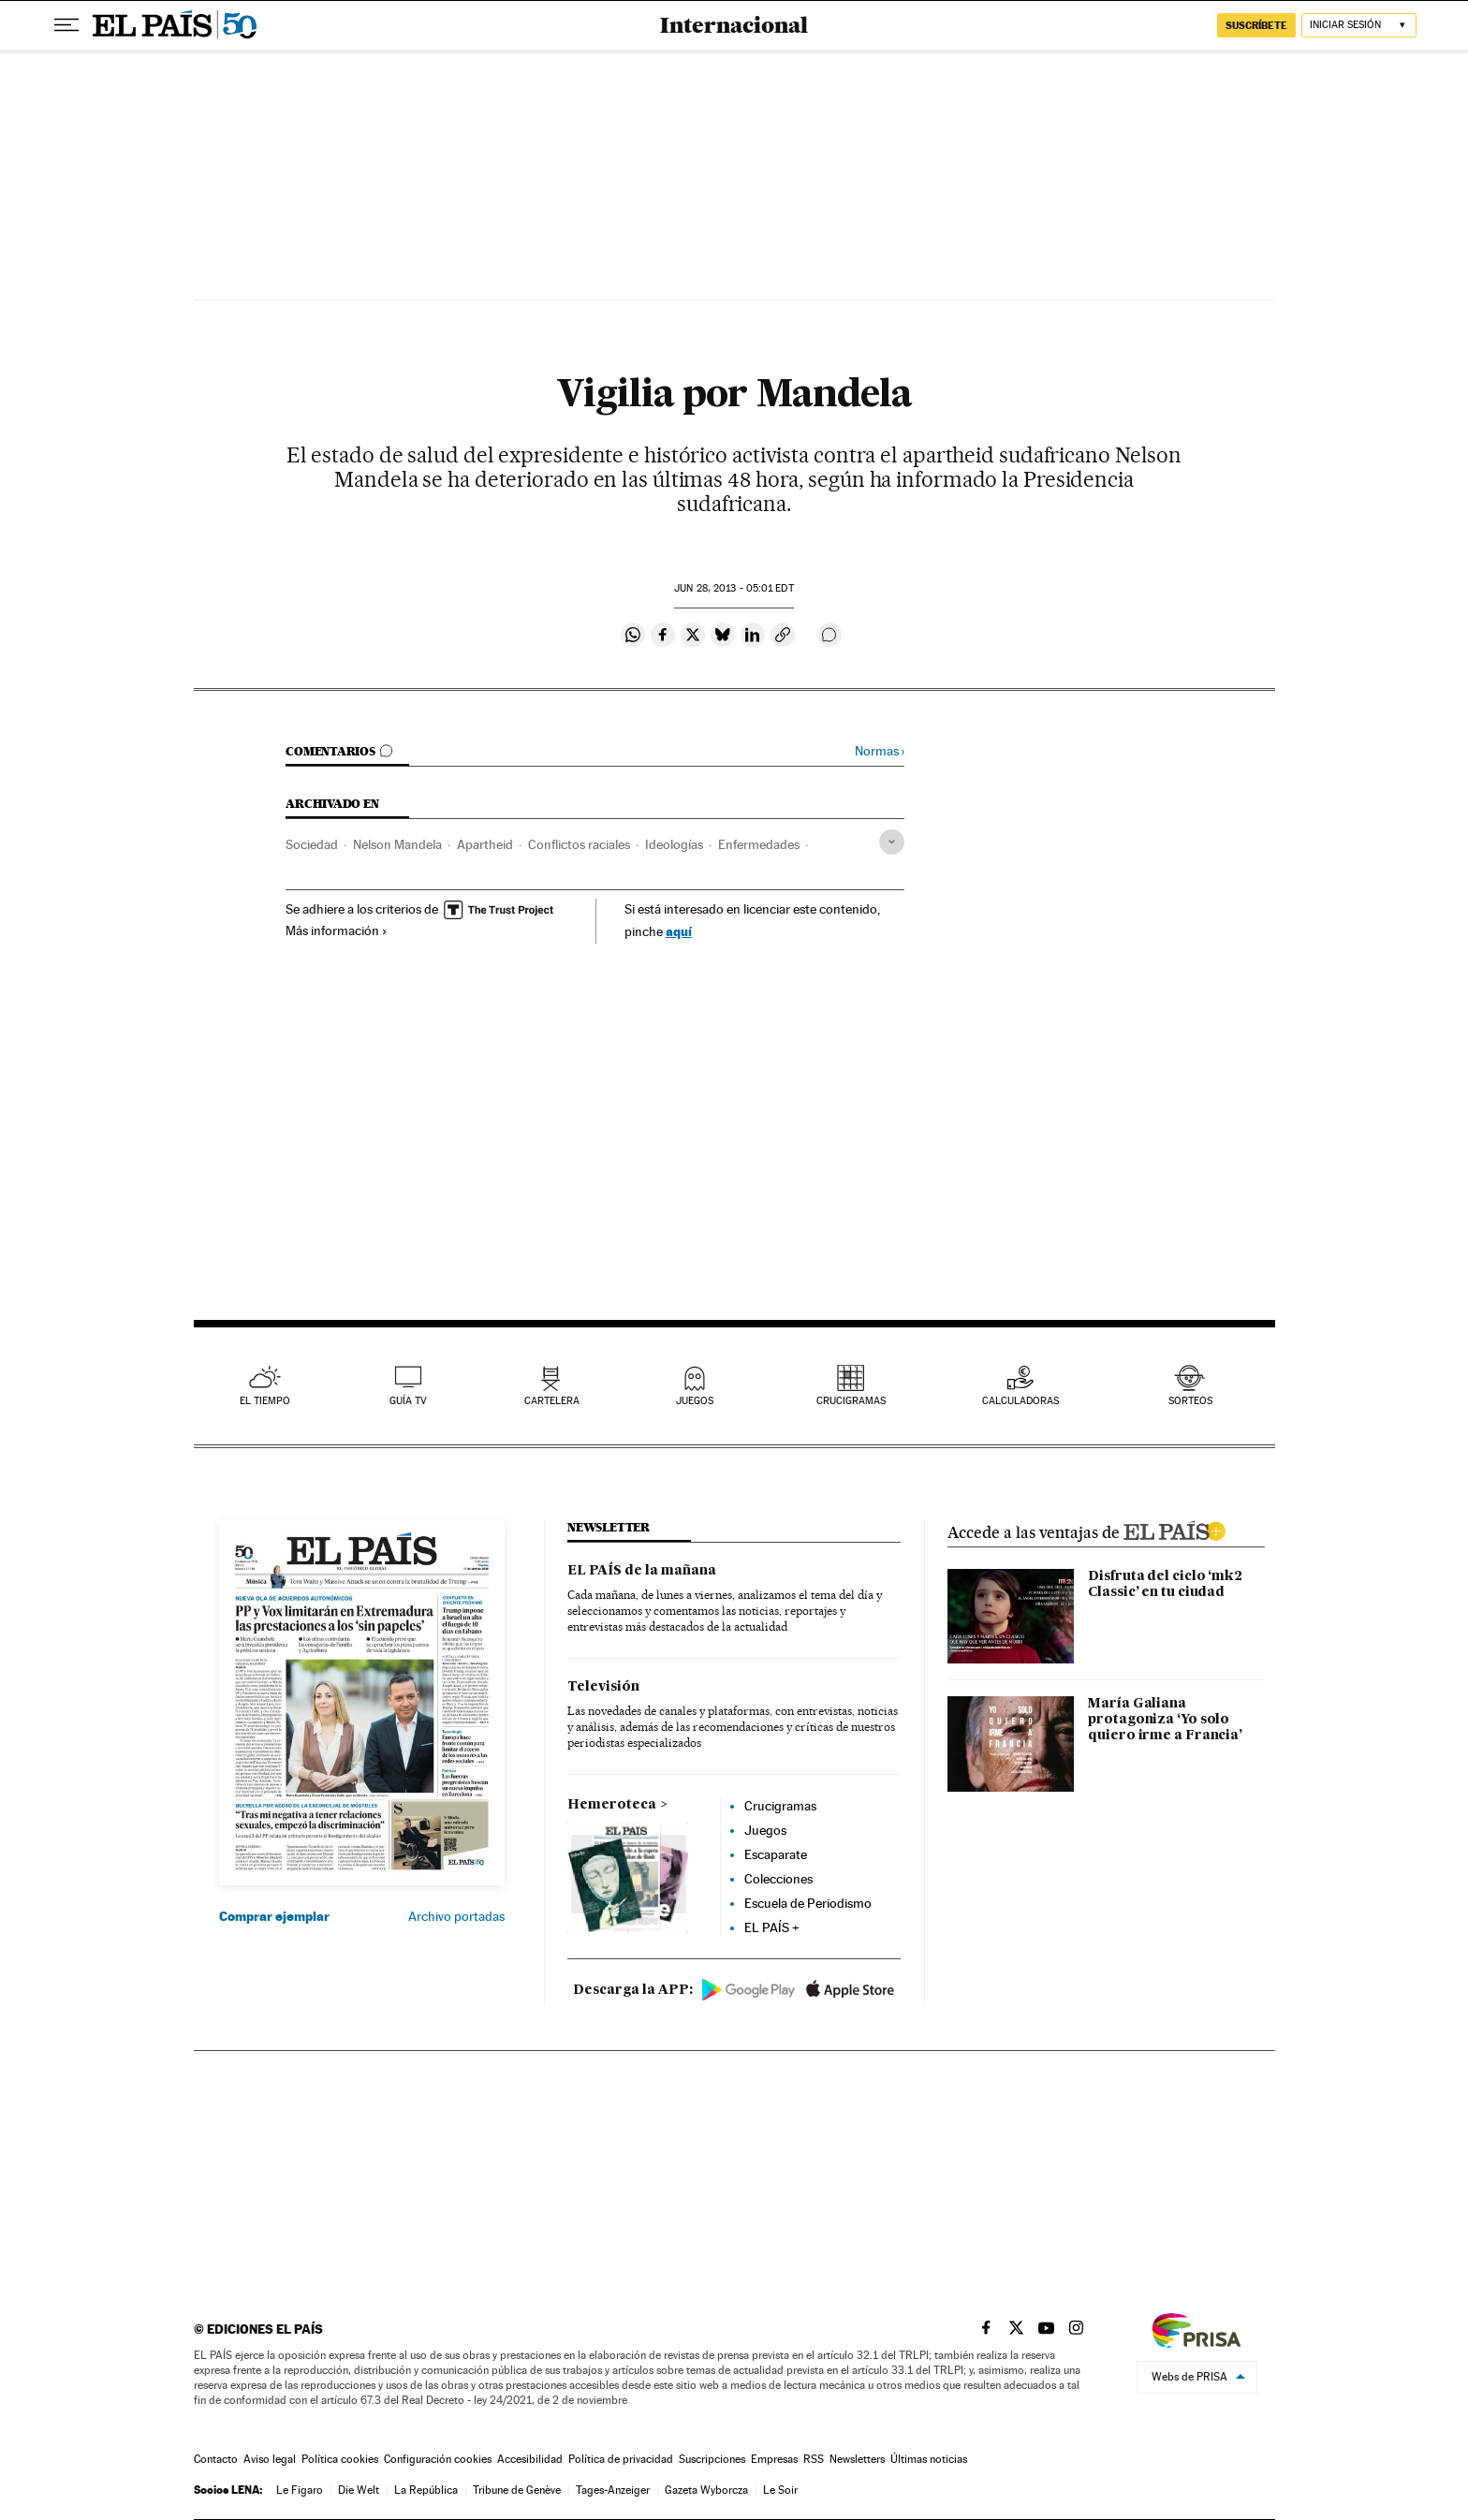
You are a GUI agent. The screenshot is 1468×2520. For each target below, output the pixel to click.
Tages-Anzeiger (613, 2490)
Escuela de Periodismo (808, 1903)
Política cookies (339, 2459)
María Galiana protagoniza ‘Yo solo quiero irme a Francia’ (1165, 1719)
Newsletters (857, 2459)
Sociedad (312, 844)
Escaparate (775, 1854)
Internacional (734, 25)
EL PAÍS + (772, 1927)
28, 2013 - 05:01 (733, 588)
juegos (694, 1401)
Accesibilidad (530, 2459)
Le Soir (780, 2490)
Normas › (879, 751)
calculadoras (1020, 1401)
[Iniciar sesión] (1359, 25)
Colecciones (778, 1878)
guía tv (408, 1401)
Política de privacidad (620, 2459)
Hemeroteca (611, 1804)
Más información (337, 930)
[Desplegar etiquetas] (891, 842)
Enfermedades (759, 844)
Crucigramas (851, 1401)
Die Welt (358, 2490)
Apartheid (485, 844)
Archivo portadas (456, 1916)
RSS (813, 2459)
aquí (679, 931)
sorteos (1190, 1401)
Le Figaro (299, 2490)
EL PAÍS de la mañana (641, 1570)
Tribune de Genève (517, 2490)
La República (426, 2490)
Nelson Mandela (397, 844)
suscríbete (1256, 25)
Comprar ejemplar (274, 1916)
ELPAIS (1174, 1528)
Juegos (765, 1830)
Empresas (774, 2459)
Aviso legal (269, 2459)
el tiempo (265, 1401)
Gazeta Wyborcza (706, 2490)
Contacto (216, 2459)
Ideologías (674, 844)
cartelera (552, 1401)
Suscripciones (712, 2459)
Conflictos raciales (579, 844)
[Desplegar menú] (66, 25)
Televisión (603, 1686)
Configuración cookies (438, 2459)
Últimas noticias (928, 2459)
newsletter (608, 1527)
